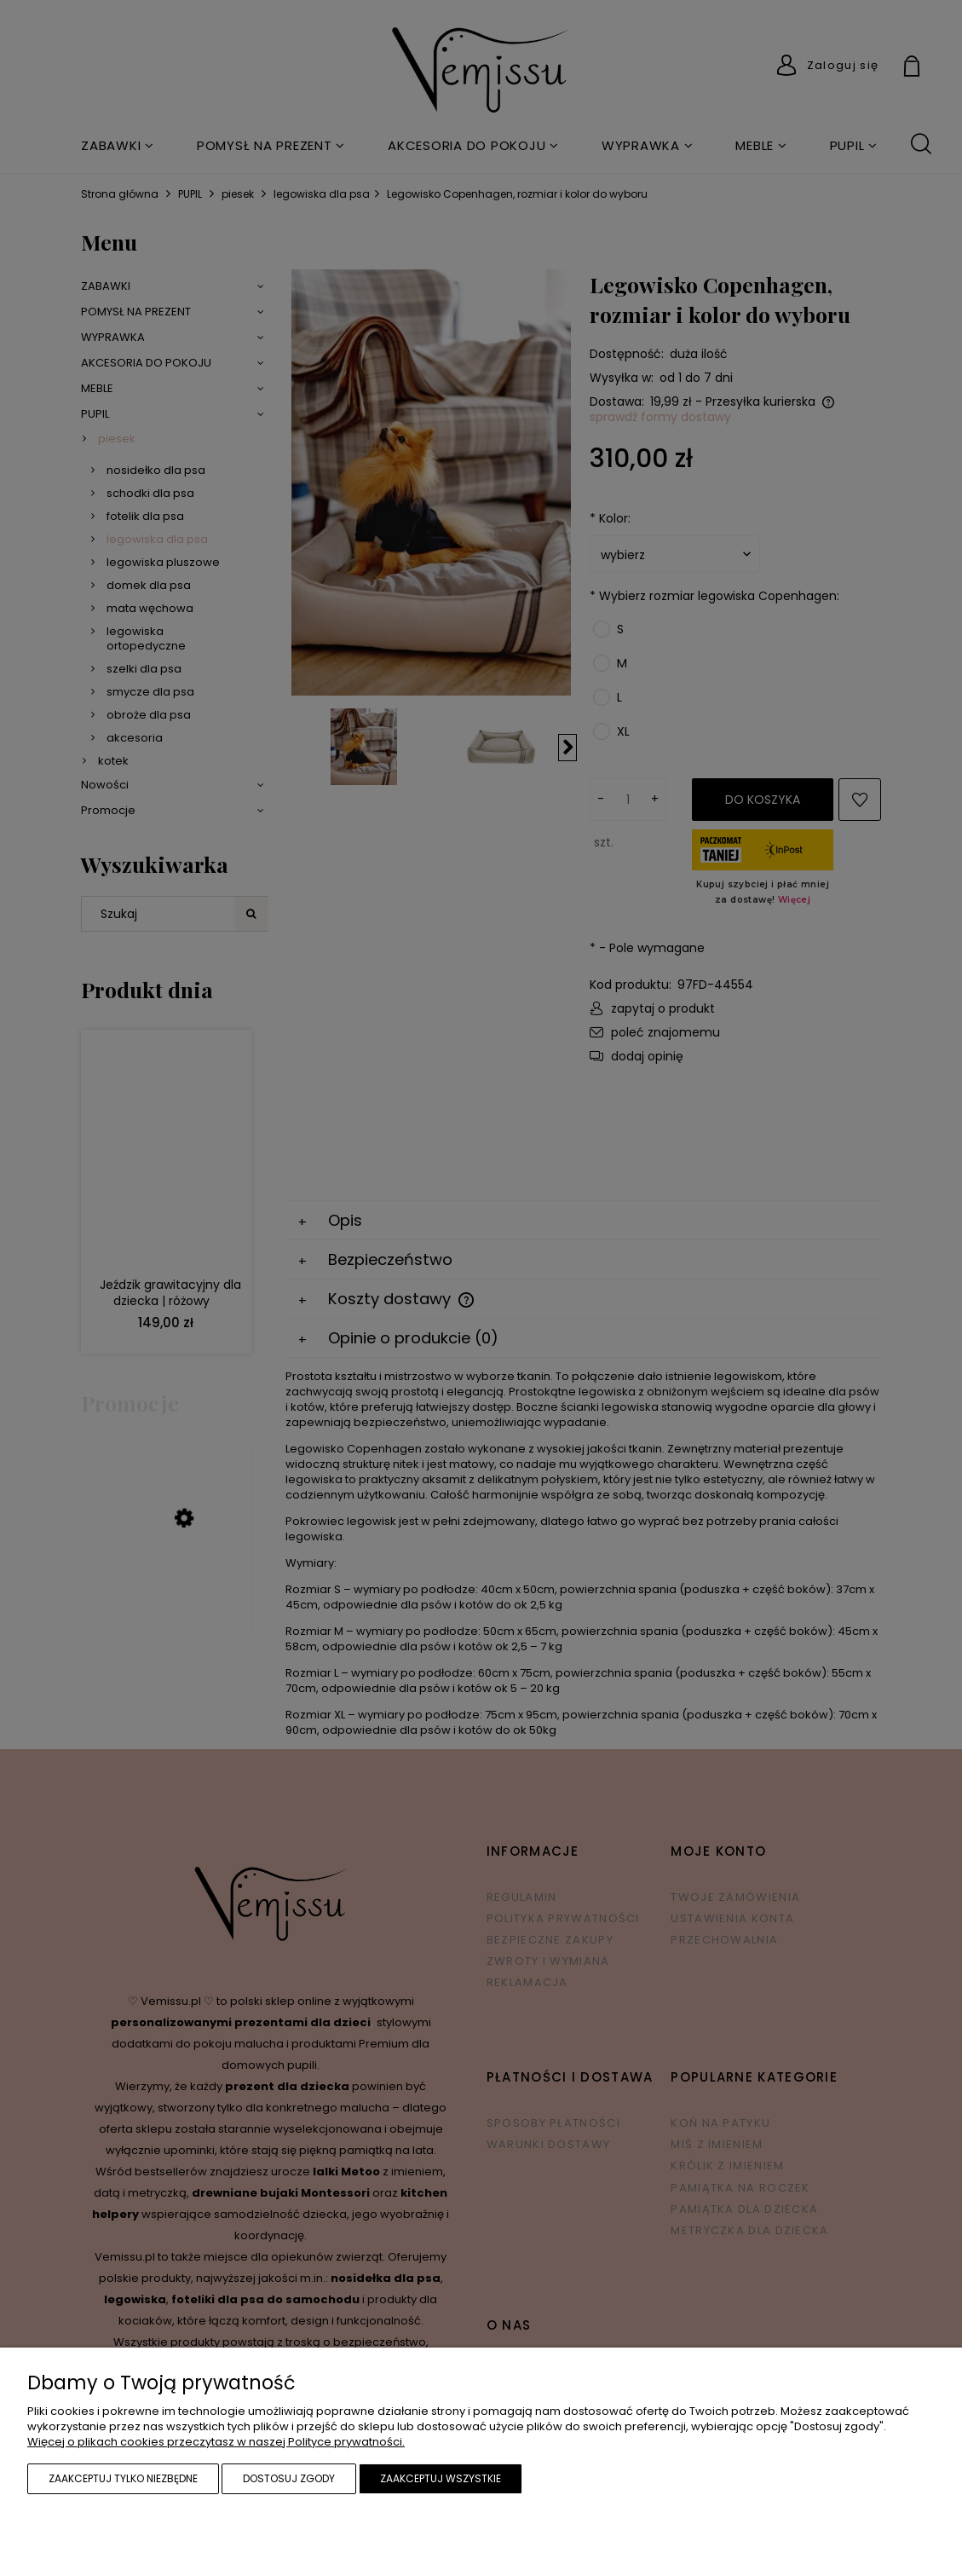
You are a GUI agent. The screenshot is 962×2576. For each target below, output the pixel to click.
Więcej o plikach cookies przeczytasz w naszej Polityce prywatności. (216, 2442)
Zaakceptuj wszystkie (440, 2478)
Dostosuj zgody (289, 2478)
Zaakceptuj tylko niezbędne (123, 2478)
